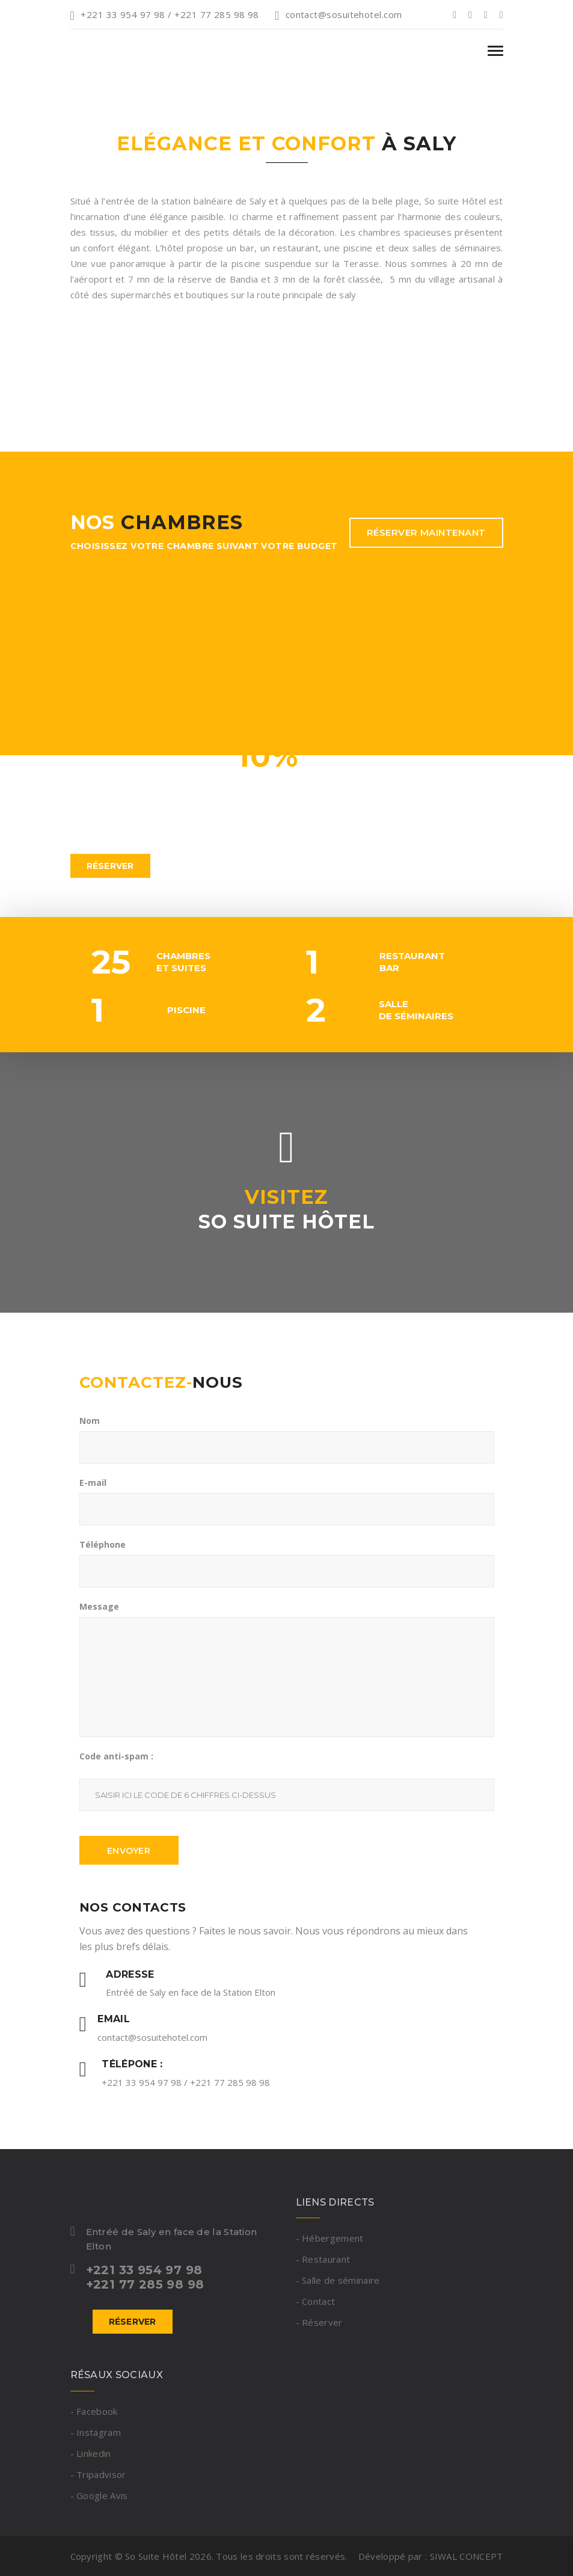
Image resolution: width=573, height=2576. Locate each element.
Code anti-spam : (116, 1756)
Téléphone (102, 1544)
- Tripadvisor (98, 2474)
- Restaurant (323, 2259)
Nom (89, 1420)
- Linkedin (90, 2453)
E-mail (92, 1482)
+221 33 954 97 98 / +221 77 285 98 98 (164, 14)
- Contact (316, 2301)
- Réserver (319, 2322)
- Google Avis (99, 2495)
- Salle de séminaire (338, 2280)
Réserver (110, 865)
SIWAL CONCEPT (466, 2556)
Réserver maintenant (426, 532)
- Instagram (95, 2432)
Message (99, 1606)
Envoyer (128, 1850)
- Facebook (94, 2411)
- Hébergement (330, 2238)
